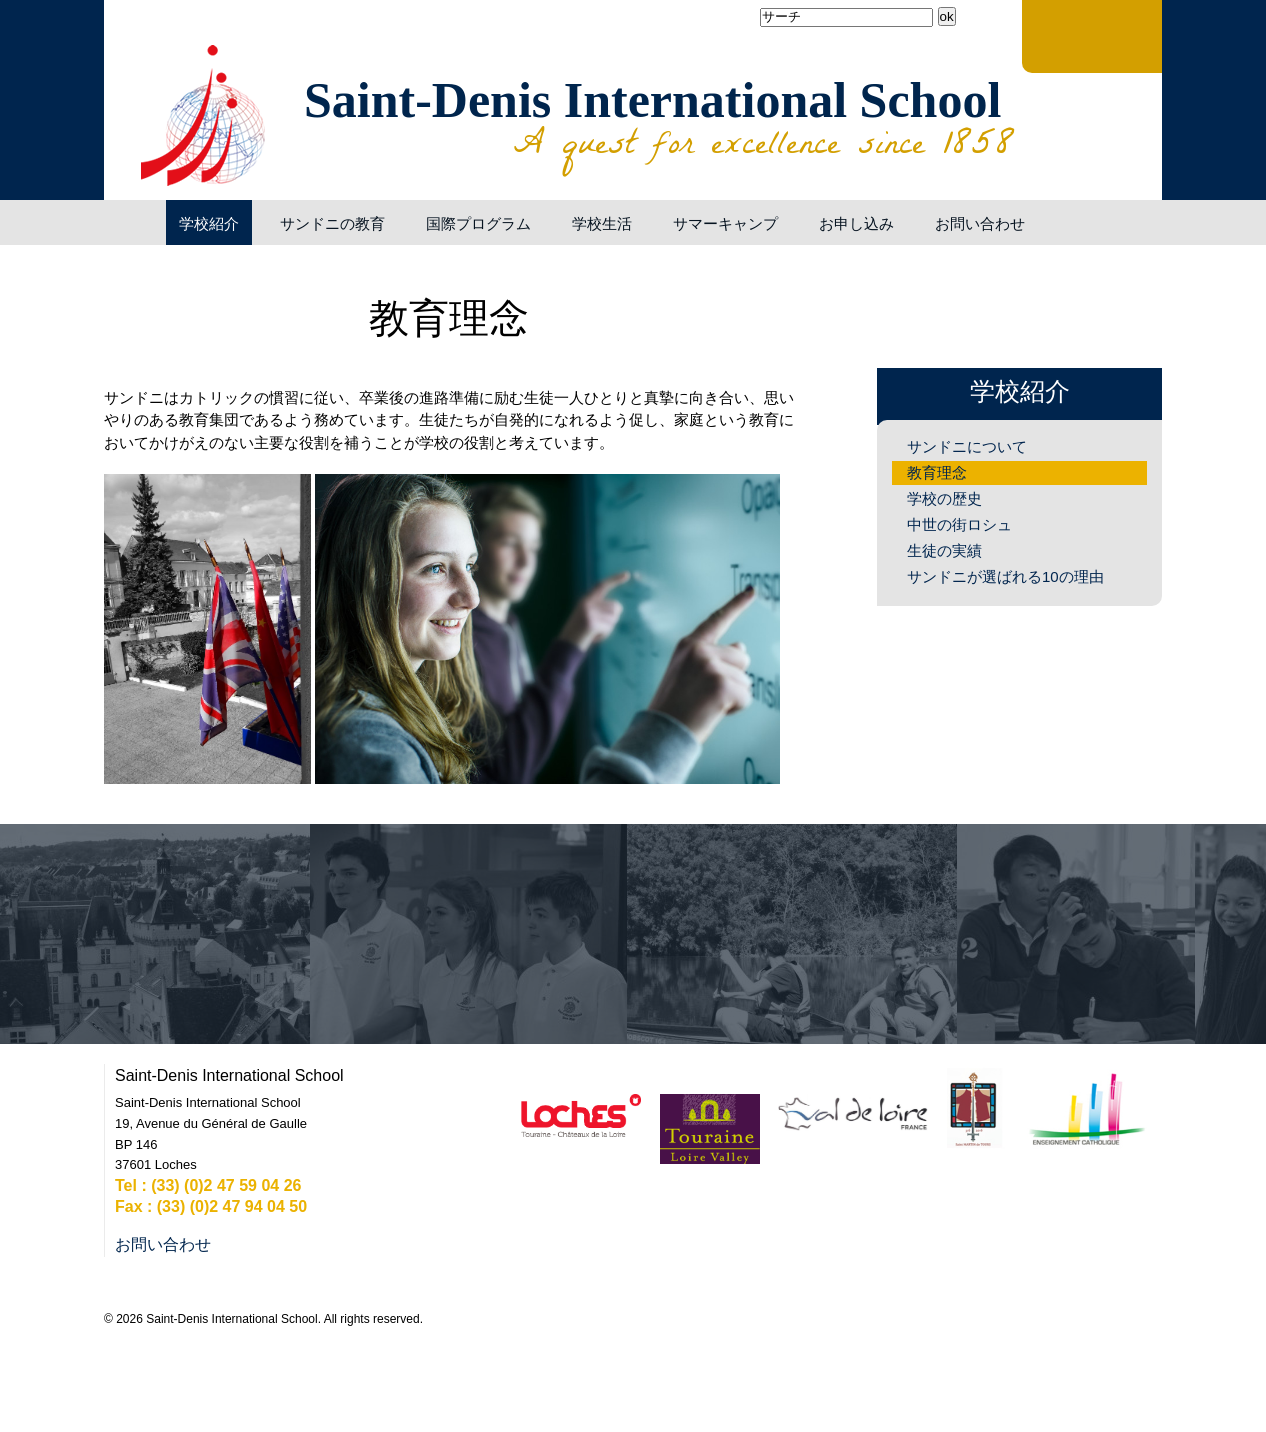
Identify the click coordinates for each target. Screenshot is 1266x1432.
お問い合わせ (980, 223)
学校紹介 (209, 223)
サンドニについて (967, 446)
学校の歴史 (944, 498)
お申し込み (856, 223)
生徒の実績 (944, 550)
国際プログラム (478, 223)
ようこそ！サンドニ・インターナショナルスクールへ (130, 222)
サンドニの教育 (332, 223)
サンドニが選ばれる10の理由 (1005, 576)
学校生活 (602, 223)
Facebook (124, 50)
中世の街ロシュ (959, 524)
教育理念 (937, 472)
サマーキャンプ (725, 223)
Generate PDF (785, 272)
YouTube (148, 50)
